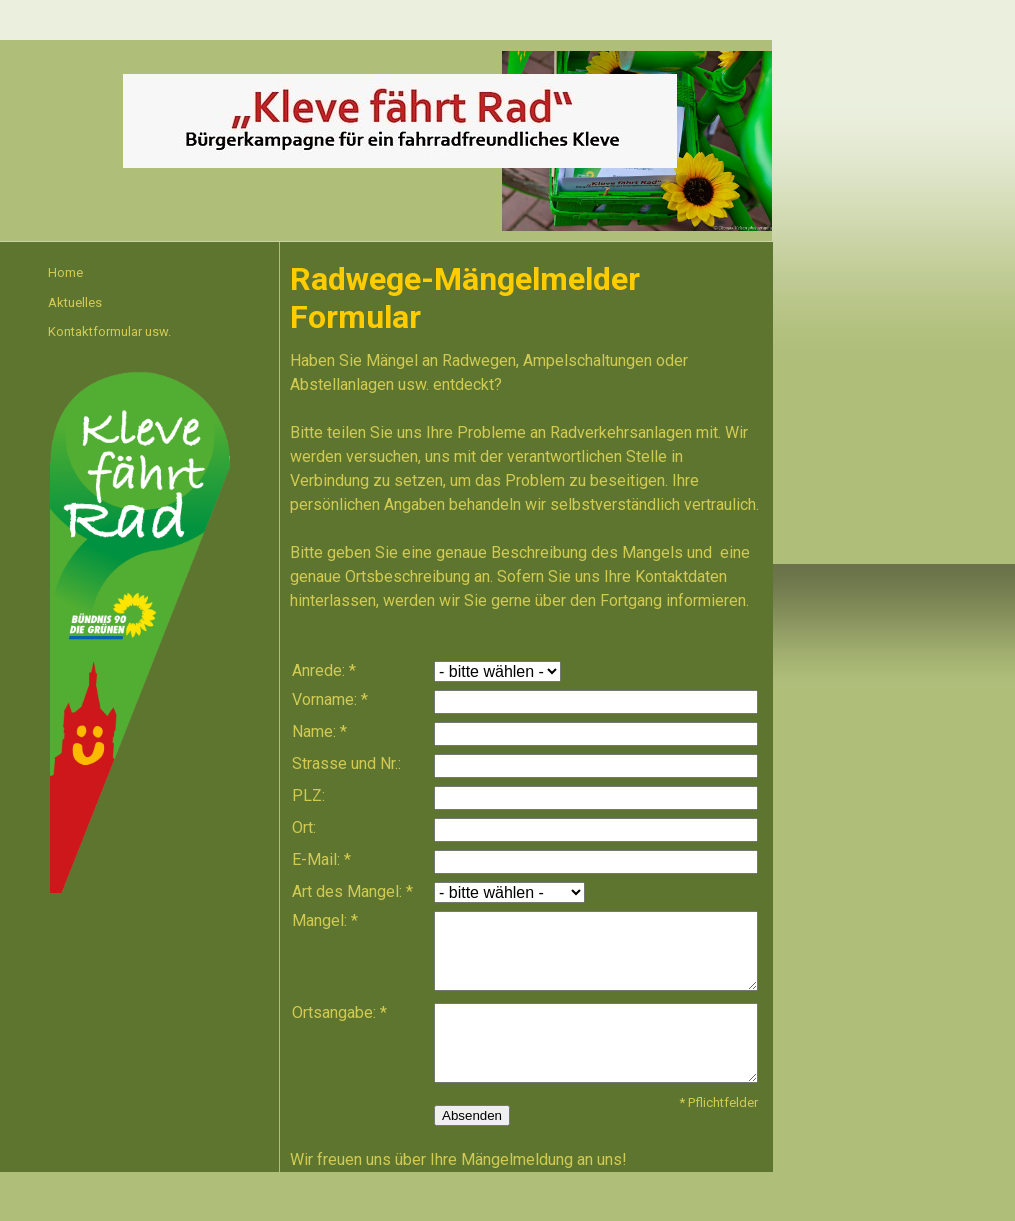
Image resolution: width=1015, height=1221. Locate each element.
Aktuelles (75, 302)
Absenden (472, 1115)
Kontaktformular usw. (109, 331)
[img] (400, 121)
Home (65, 272)
